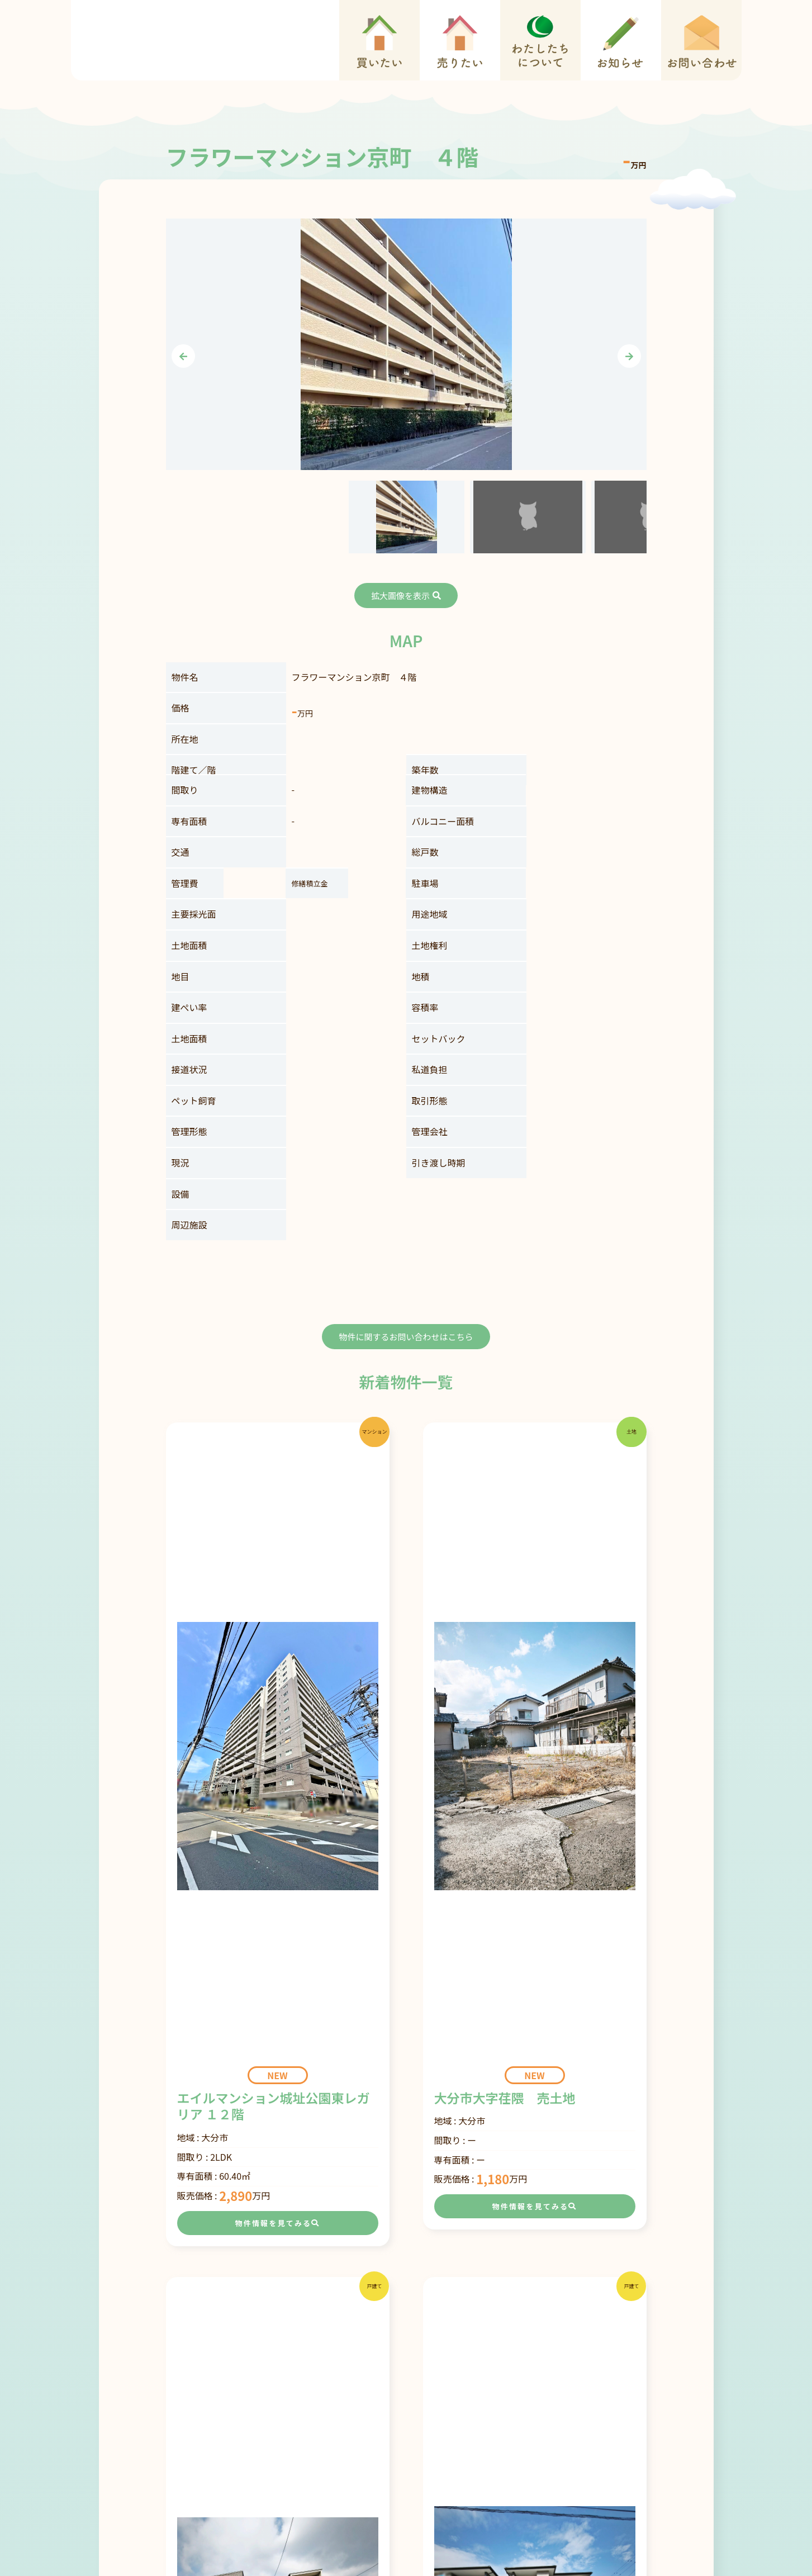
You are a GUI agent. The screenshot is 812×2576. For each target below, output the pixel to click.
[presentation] (183, 356)
